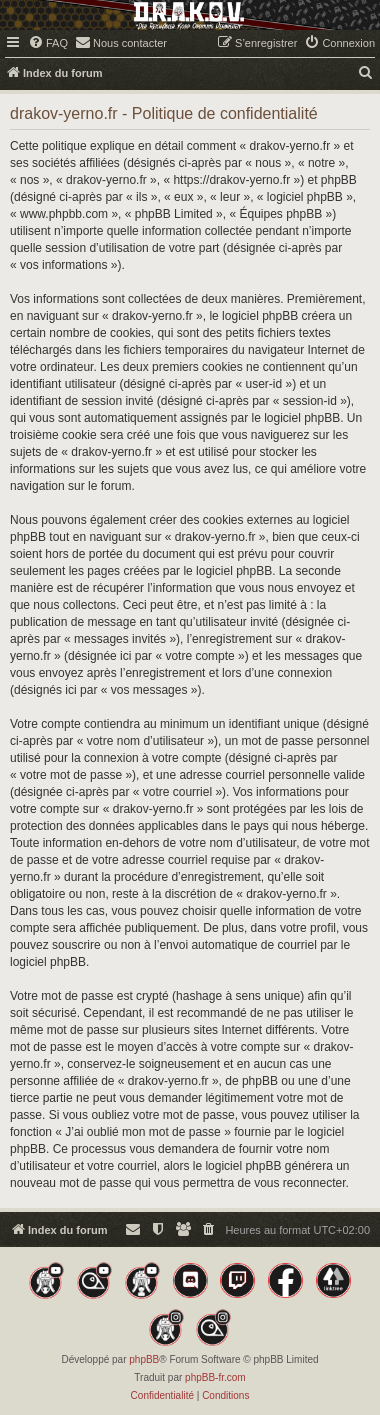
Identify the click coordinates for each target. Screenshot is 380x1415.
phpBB (144, 1359)
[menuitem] (48, 43)
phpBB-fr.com (215, 1377)
